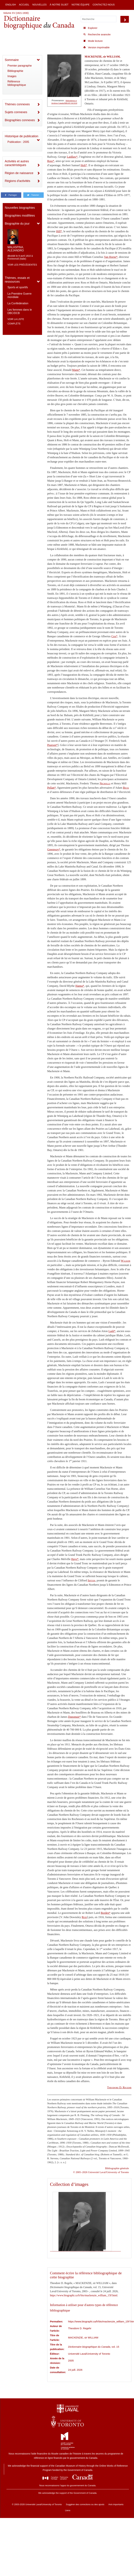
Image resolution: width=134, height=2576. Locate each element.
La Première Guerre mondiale (19, 295)
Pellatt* (51, 787)
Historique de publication (21, 136)
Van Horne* (111, 257)
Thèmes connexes (17, 104)
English (10, 4)
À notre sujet (59, 4)
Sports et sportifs (17, 287)
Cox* (114, 636)
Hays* (75, 1559)
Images (11, 76)
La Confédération (17, 303)
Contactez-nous (104, 4)
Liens (67, 2510)
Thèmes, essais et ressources (17, 279)
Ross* (50, 161)
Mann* (76, 370)
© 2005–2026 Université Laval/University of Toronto (101, 2172)
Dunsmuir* (74, 1716)
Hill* (59, 231)
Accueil (24, 4)
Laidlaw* (72, 156)
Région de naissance (19, 173)
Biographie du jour (17, 223)
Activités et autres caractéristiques (17, 163)
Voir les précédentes (22, 264)
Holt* (84, 165)
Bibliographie (15, 70)
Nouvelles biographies (20, 207)
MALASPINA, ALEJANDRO (15, 249)
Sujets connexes (16, 112)
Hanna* (79, 985)
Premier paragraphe (19, 65)
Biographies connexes (20, 120)
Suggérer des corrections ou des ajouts (85, 2504)
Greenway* (53, 849)
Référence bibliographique (16, 83)
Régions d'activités (17, 181)
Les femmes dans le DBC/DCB (19, 311)
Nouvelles (39, 4)
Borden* (105, 1913)
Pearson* (52, 745)
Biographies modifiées (20, 215)
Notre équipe (81, 4)
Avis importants (115, 2504)
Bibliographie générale (117, 2168)
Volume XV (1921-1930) (16, 13)
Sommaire (12, 60)
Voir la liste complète (15, 321)
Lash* (111, 1331)
